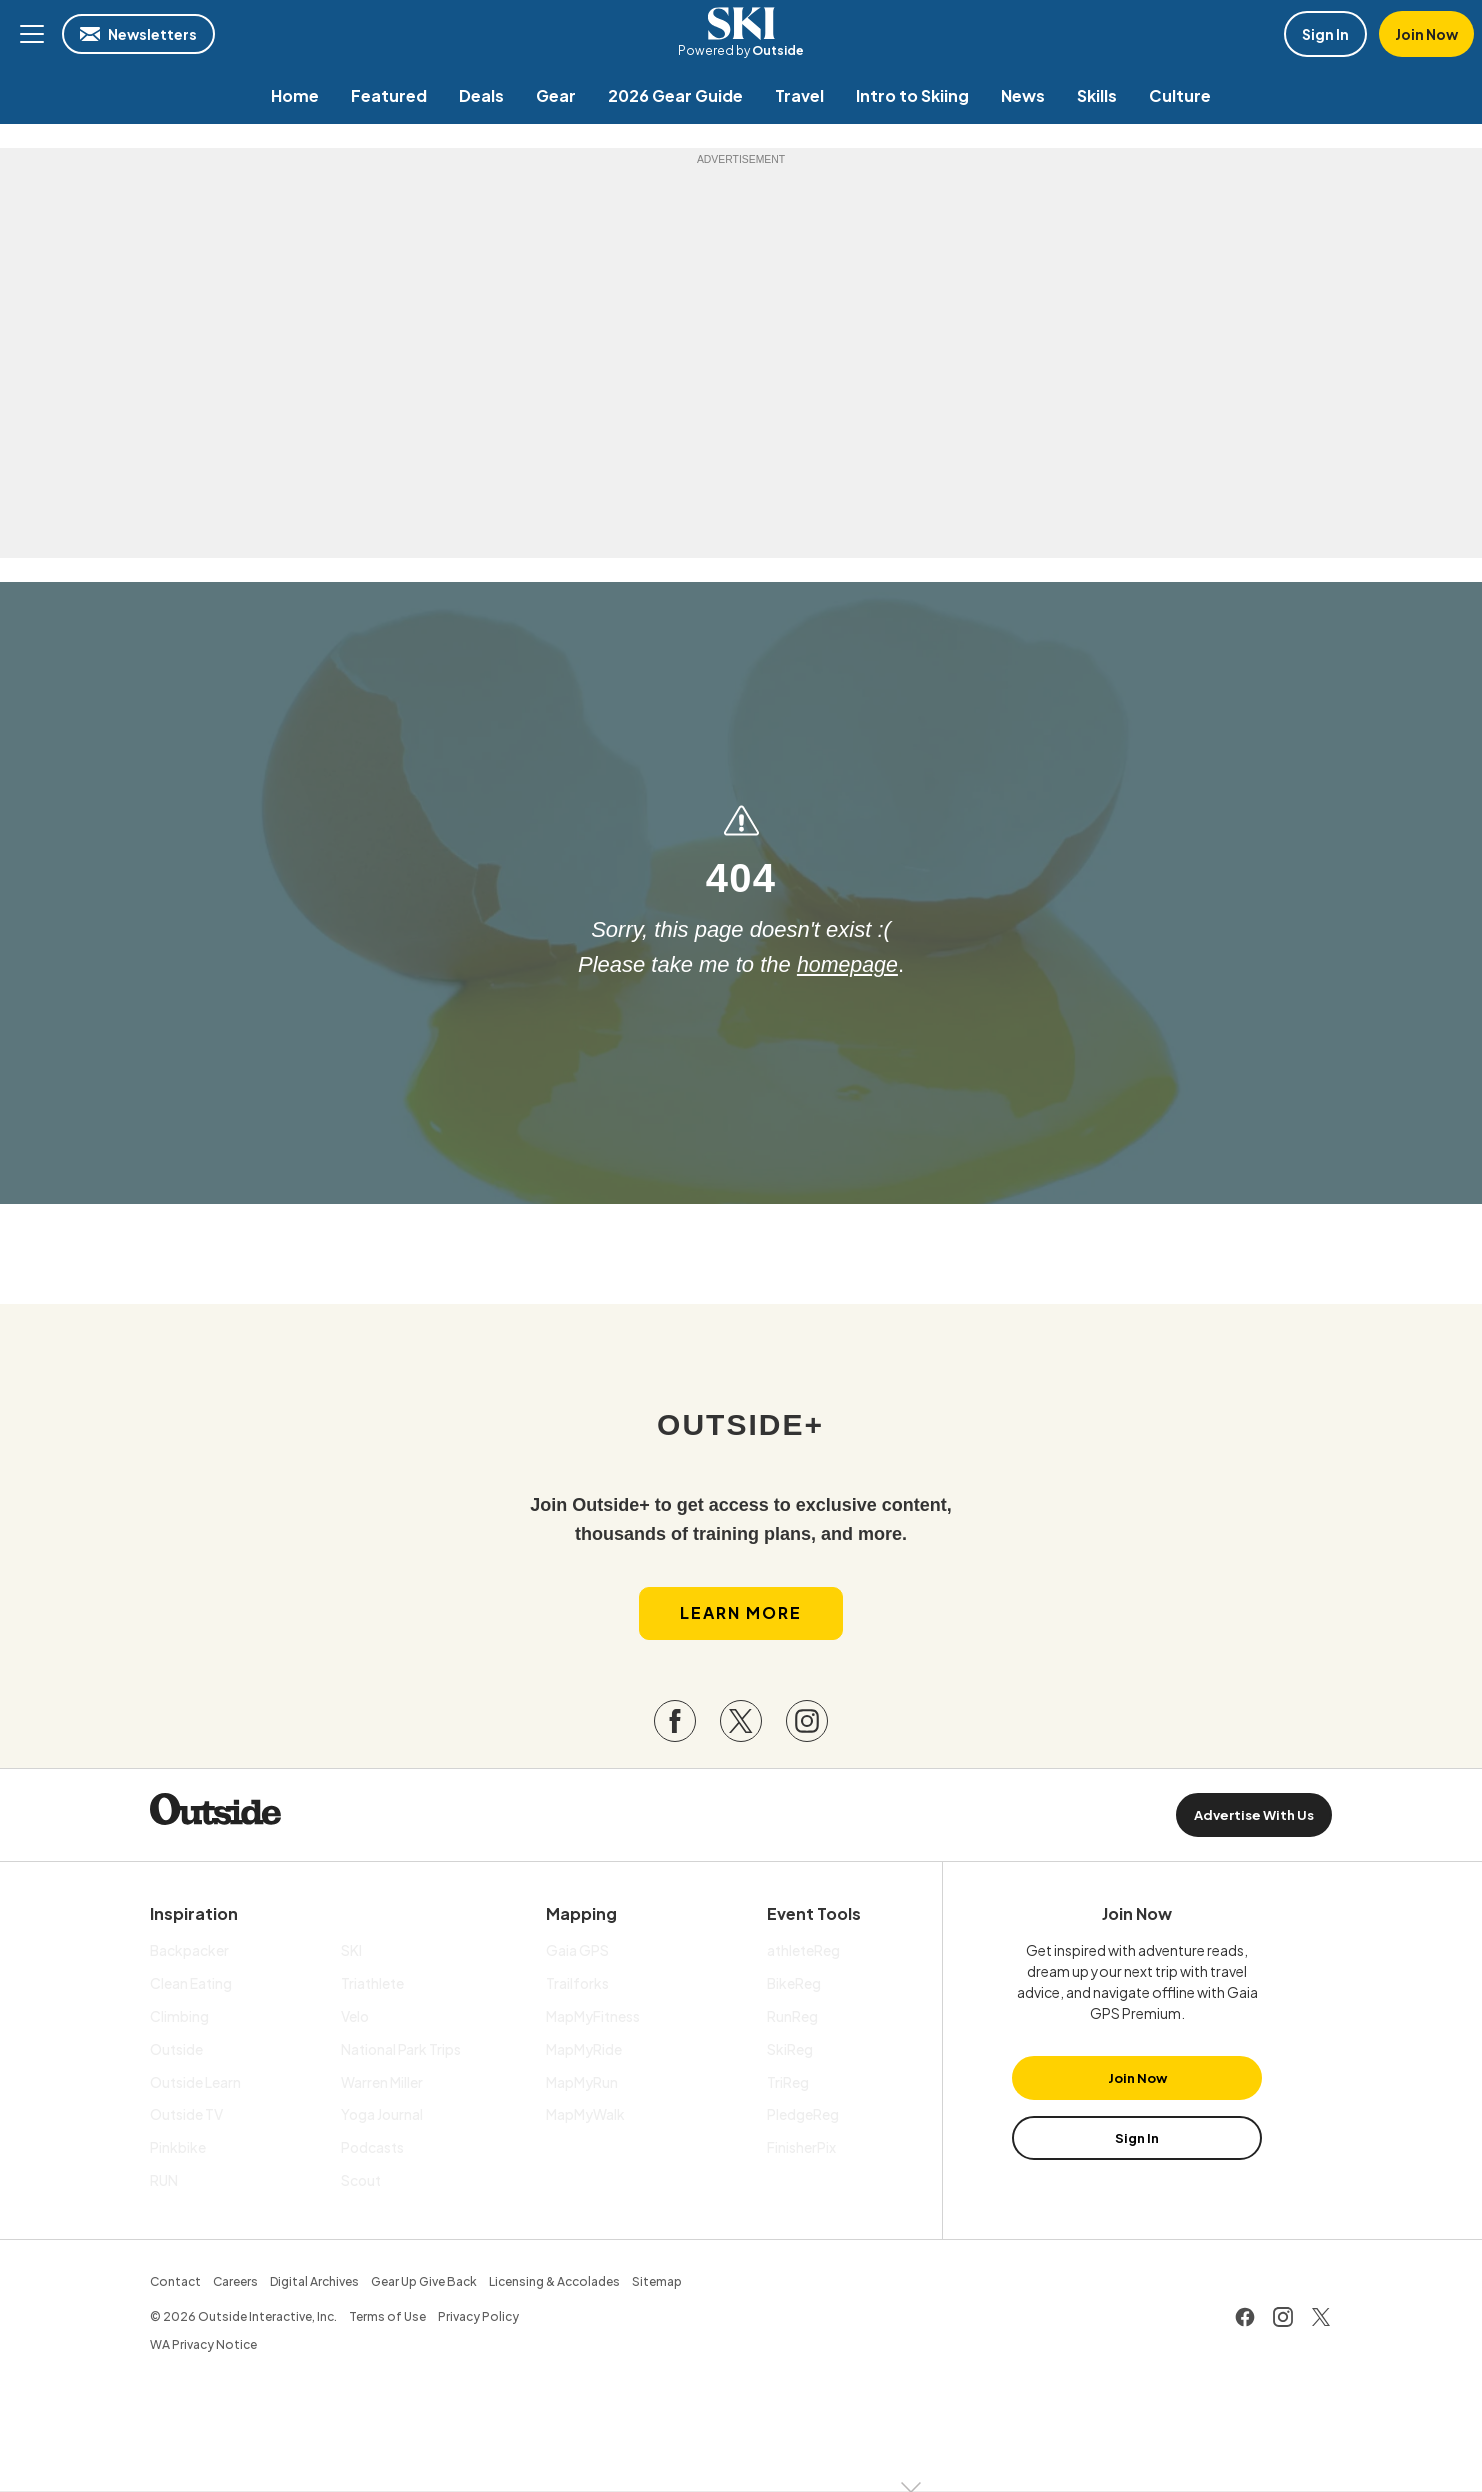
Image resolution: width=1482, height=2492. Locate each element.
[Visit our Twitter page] (741, 1723)
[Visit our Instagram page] (807, 1723)
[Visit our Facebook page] (675, 1723)
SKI (741, 24)
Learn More (741, 1614)
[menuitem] (295, 95)
